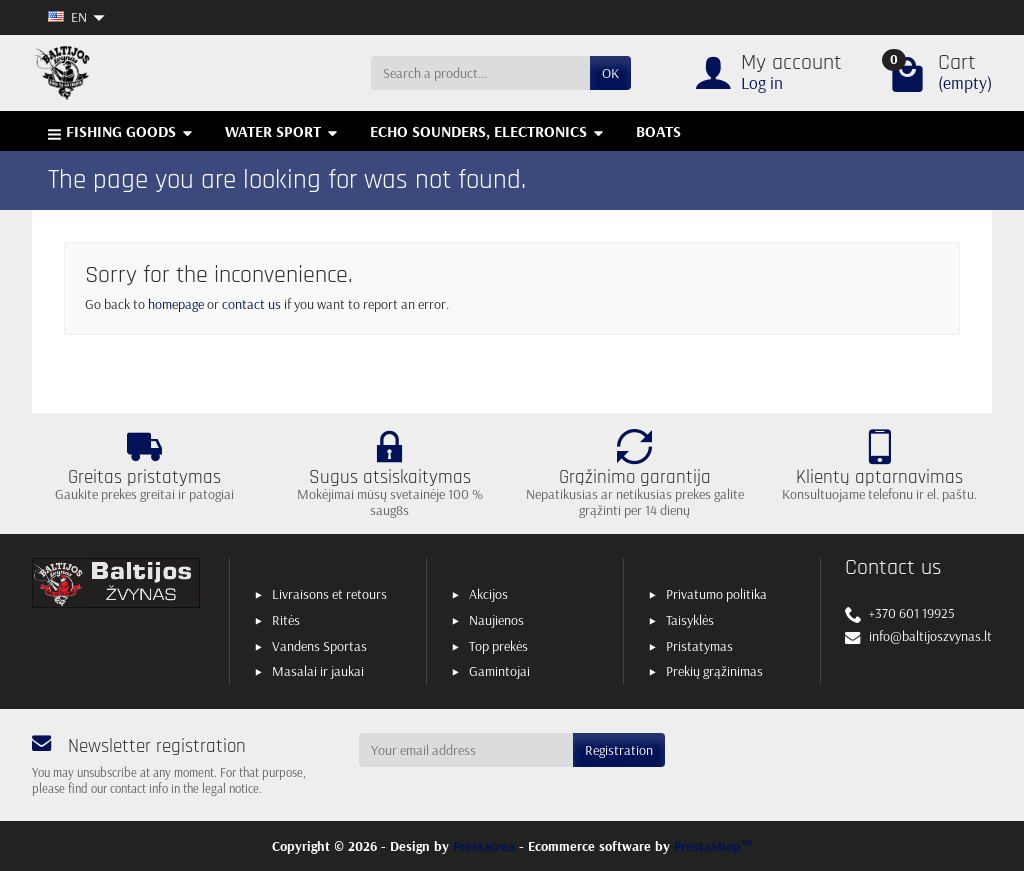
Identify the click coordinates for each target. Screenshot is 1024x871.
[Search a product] (480, 73)
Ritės (286, 620)
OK (610, 73)
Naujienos (496, 620)
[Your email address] (466, 750)
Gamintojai (499, 671)
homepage (176, 304)
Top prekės (498, 646)
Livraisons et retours (329, 594)
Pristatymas (699, 646)
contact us (251, 304)
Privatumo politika (716, 594)
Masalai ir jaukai (318, 671)
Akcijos (488, 594)
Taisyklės (690, 620)
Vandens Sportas (319, 646)
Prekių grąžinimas (714, 671)
